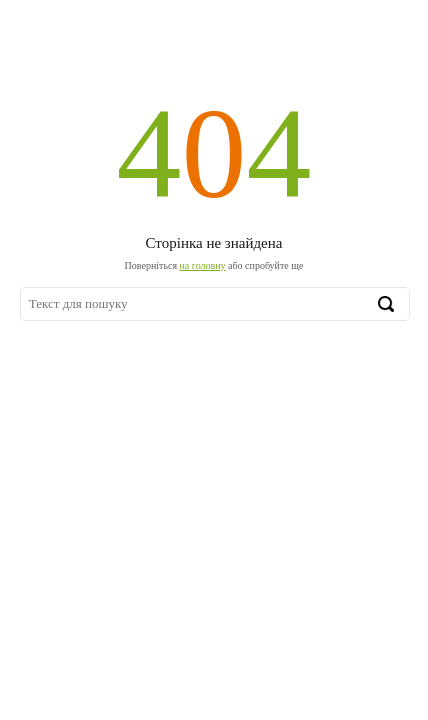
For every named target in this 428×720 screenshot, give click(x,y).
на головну (203, 265)
